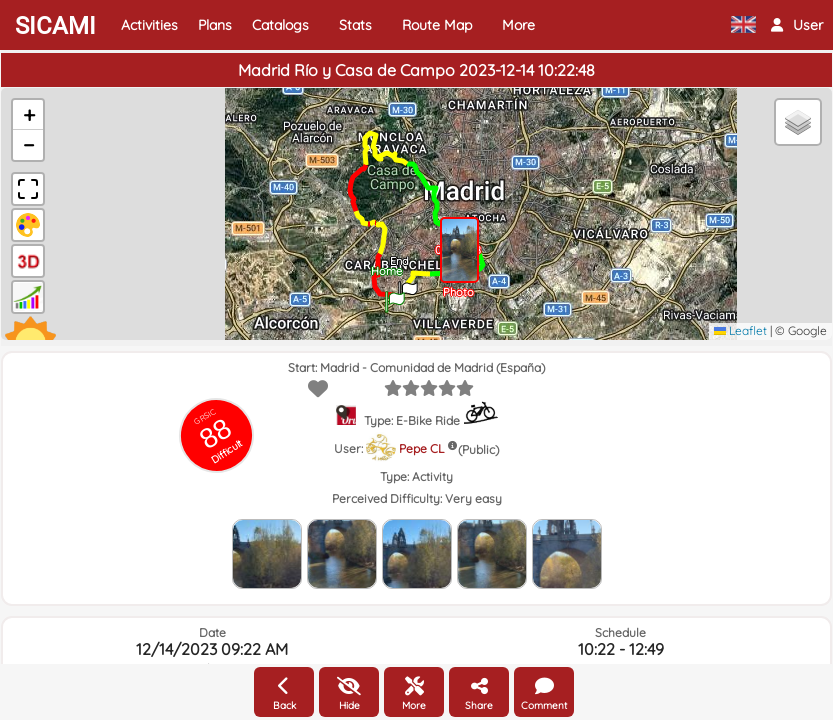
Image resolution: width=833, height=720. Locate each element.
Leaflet (740, 330)
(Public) (478, 449)
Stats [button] (355, 25)
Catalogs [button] (280, 25)
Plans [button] (215, 25)
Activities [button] (149, 25)
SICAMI (55, 26)
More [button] (518, 25)
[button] (797, 25)
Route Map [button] (437, 25)
